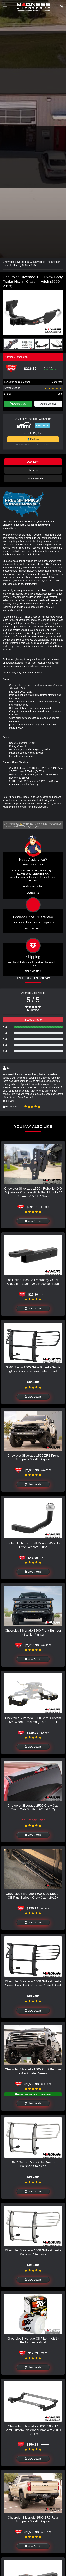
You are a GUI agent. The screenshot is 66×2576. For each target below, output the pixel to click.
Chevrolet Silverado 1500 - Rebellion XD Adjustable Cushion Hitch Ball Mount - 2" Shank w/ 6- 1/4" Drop (33, 1192)
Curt (60, 393)
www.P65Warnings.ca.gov (25, 826)
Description (33, 461)
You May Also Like (33, 478)
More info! (57, 382)
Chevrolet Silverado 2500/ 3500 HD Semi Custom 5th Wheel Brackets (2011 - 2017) (33, 2430)
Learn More (42, 425)
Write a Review (33, 1019)
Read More (33, 928)
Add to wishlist (48, 403)
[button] (59, 312)
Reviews (32, 470)
